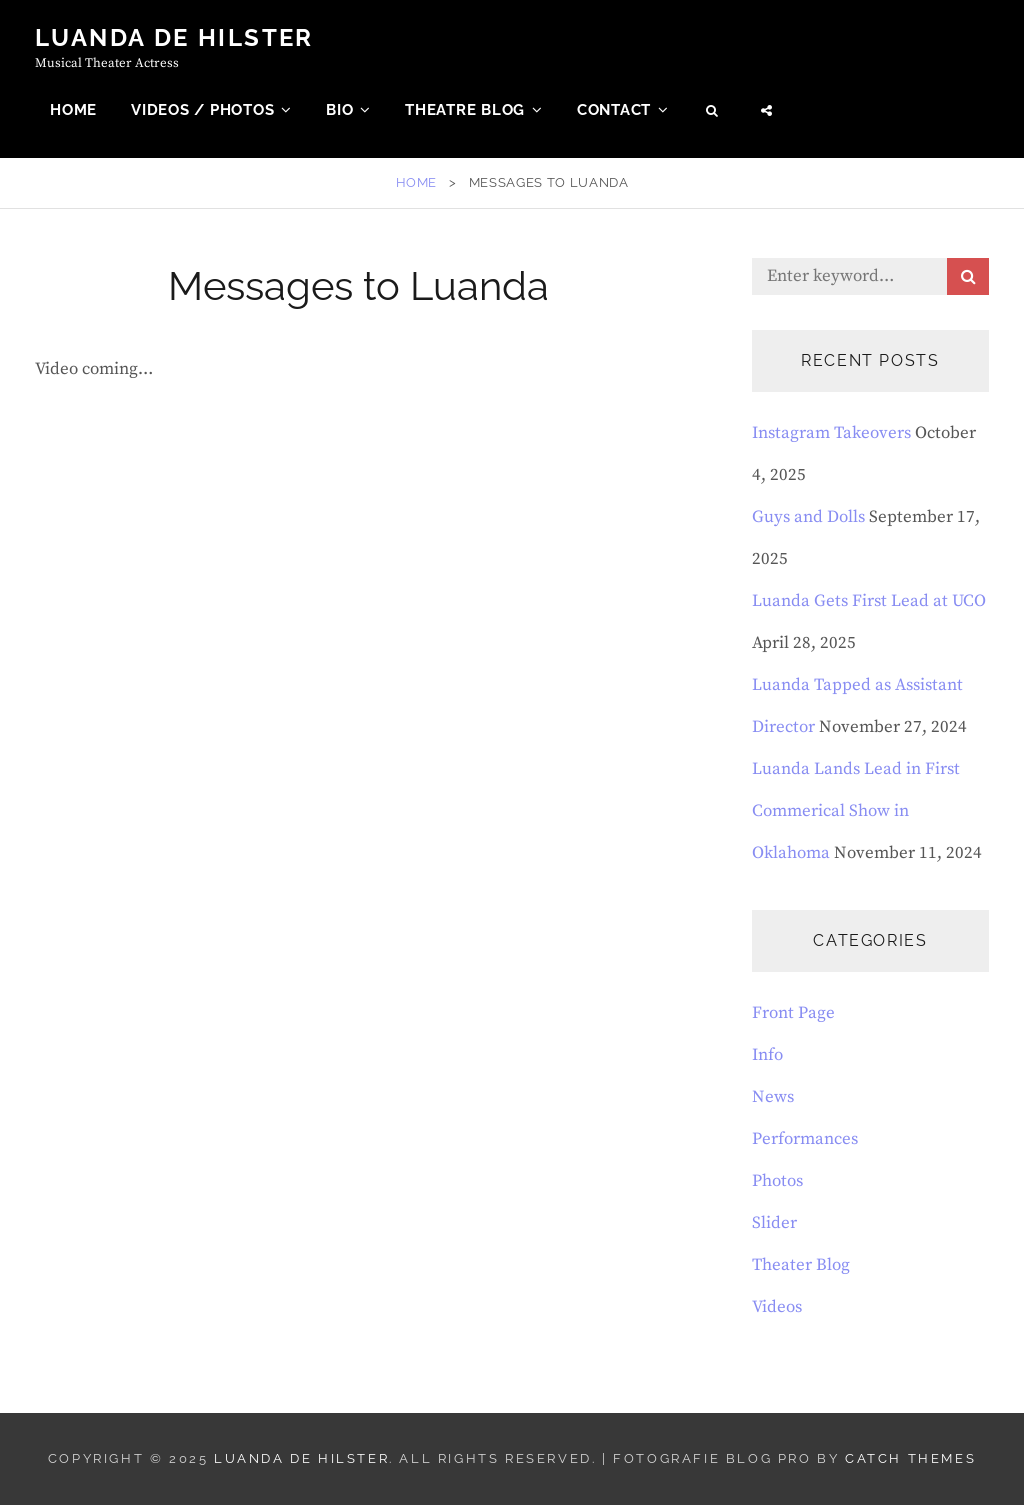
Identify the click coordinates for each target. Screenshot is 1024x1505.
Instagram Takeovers (831, 433)
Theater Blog (801, 1265)
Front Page (793, 1013)
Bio (339, 110)
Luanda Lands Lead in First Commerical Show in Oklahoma (856, 811)
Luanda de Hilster (174, 37)
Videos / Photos (202, 110)
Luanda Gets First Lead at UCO (869, 601)
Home (73, 110)
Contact (614, 110)
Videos (777, 1307)
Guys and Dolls (808, 517)
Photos (777, 1181)
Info (767, 1055)
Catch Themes (910, 1458)
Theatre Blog (465, 110)
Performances (805, 1139)
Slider (774, 1223)
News (773, 1097)
